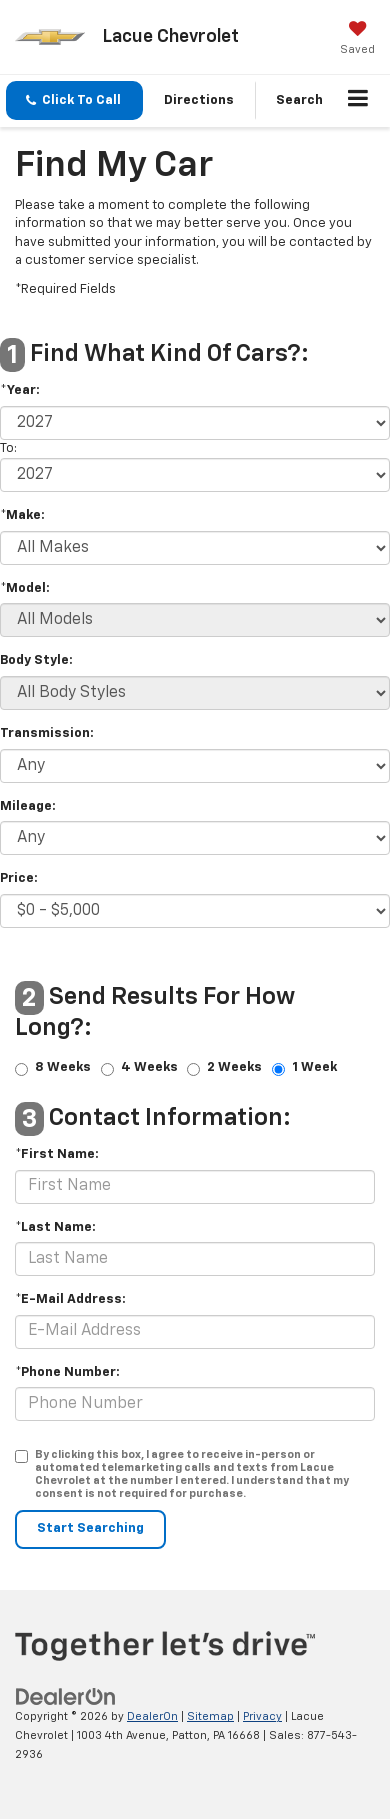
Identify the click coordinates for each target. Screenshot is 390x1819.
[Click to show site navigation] (358, 101)
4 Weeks (149, 1068)
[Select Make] (195, 548)
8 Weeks (63, 1068)
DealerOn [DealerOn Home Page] (152, 1716)
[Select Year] (195, 423)
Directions (199, 100)
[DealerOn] (66, 1697)
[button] (74, 100)
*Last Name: (55, 1227)
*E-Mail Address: (70, 1299)
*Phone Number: (67, 1372)
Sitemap (210, 1716)
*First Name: (57, 1154)
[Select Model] (195, 620)
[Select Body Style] (195, 693)
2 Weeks (234, 1068)
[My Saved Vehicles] (357, 40)
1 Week (314, 1068)
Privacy (262, 1716)
